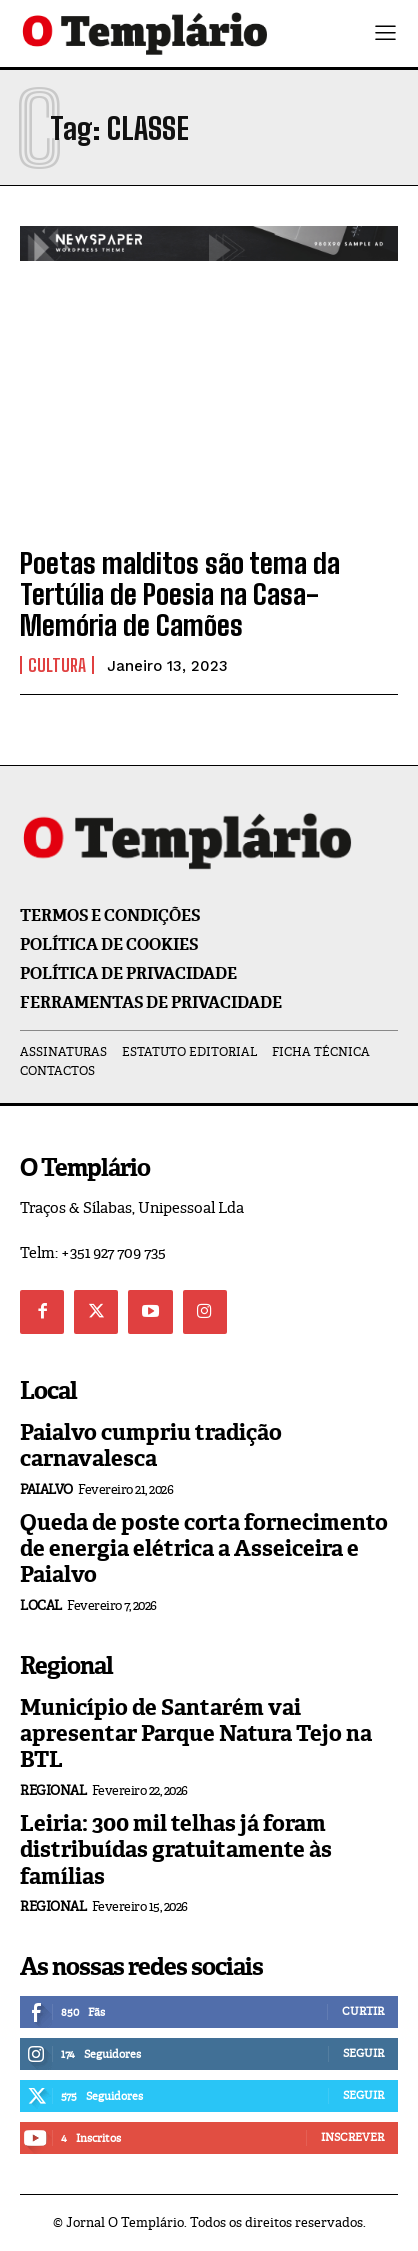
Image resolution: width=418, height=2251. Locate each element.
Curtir (363, 2011)
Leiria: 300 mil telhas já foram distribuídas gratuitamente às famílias (176, 1850)
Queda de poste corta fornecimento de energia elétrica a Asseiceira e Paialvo (204, 1549)
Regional (53, 1790)
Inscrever (352, 2137)
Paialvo (46, 1489)
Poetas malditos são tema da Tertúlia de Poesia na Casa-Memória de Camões (180, 594)
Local (41, 1605)
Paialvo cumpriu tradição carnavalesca (151, 1445)
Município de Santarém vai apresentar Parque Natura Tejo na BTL (196, 1734)
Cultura (57, 665)
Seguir (363, 2053)
